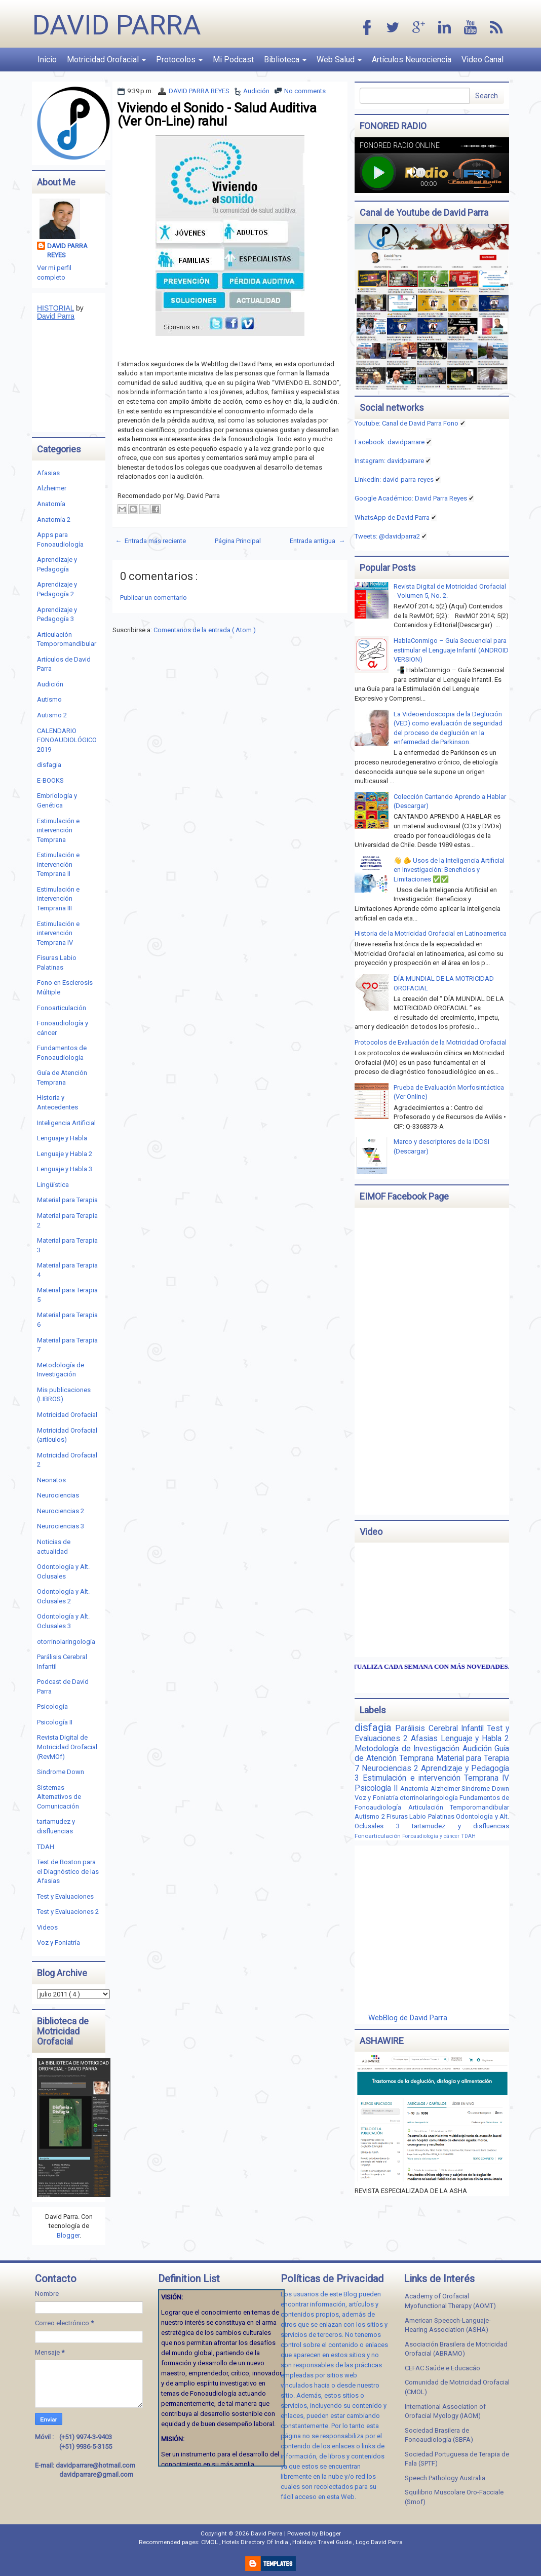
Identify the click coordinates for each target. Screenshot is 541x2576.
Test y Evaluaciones (65, 1896)
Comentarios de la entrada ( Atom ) (204, 630)
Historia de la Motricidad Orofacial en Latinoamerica (431, 933)
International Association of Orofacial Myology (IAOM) (445, 2411)
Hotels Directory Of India (256, 2542)
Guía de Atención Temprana (432, 1753)
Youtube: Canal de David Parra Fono (406, 423)
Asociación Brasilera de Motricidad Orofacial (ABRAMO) (456, 2349)
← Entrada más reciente (150, 541)
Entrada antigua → (317, 541)
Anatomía (51, 504)
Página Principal (238, 541)
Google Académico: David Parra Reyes (411, 498)
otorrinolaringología (66, 1641)
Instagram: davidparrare (389, 461)
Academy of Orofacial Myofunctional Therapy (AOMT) (450, 2301)
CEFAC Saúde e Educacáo (442, 2368)
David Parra (116, 25)
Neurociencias (58, 1495)
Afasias (48, 473)
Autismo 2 (52, 715)
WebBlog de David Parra (407, 2017)
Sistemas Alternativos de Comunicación (59, 1797)
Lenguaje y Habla (62, 1138)
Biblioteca (285, 59)
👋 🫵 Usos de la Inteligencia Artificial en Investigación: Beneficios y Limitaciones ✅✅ (449, 870)
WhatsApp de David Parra (392, 517)
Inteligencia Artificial (66, 1123)
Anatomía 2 (53, 519)
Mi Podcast (233, 59)
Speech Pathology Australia (445, 2478)
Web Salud (339, 59)
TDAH (45, 1847)
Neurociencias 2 (60, 1511)
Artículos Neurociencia (411, 59)
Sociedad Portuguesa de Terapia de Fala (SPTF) (457, 2459)
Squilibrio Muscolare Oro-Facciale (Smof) (454, 2497)
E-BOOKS (50, 780)
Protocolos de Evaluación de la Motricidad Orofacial (431, 1042)
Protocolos (179, 59)
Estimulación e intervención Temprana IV (58, 933)
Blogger (68, 2235)
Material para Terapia (67, 1200)
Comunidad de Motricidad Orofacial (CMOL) (457, 2387)
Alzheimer (51, 488)
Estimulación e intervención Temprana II (58, 864)
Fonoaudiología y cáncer (431, 1836)
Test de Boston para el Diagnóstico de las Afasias (68, 1871)
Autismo (49, 699)
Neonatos (51, 1480)
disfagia (49, 764)
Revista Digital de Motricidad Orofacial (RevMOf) (67, 1747)
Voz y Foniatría (58, 1942)
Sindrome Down (60, 1772)
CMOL (210, 2542)
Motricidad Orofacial (106, 59)
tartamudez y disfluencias (460, 1826)
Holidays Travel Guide (322, 2542)
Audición (256, 91)
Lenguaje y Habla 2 (64, 1154)
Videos (47, 1927)
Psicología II (54, 1722)
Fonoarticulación (61, 1008)
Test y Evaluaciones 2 (68, 1911)
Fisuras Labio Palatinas (421, 1816)
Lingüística (53, 1184)
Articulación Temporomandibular (458, 1807)
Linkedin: (394, 479)
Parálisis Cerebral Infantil (440, 1728)
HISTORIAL (55, 308)
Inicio (47, 59)
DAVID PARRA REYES (199, 91)
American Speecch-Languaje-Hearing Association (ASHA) (448, 2325)
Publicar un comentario (153, 597)
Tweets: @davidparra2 (387, 536)
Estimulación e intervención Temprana (58, 830)
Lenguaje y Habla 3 (64, 1169)
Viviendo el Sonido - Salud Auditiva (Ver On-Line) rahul (217, 114)
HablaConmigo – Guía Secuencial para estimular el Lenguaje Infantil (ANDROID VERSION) (451, 650)
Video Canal (482, 59)
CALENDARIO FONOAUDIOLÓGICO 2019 (67, 740)
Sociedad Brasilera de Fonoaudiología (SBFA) (439, 2435)
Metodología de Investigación (408, 1748)
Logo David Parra (379, 2542)
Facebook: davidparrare (389, 442)
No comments (305, 91)
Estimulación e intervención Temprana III (58, 899)
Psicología (52, 1706)
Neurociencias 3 (60, 1526)
